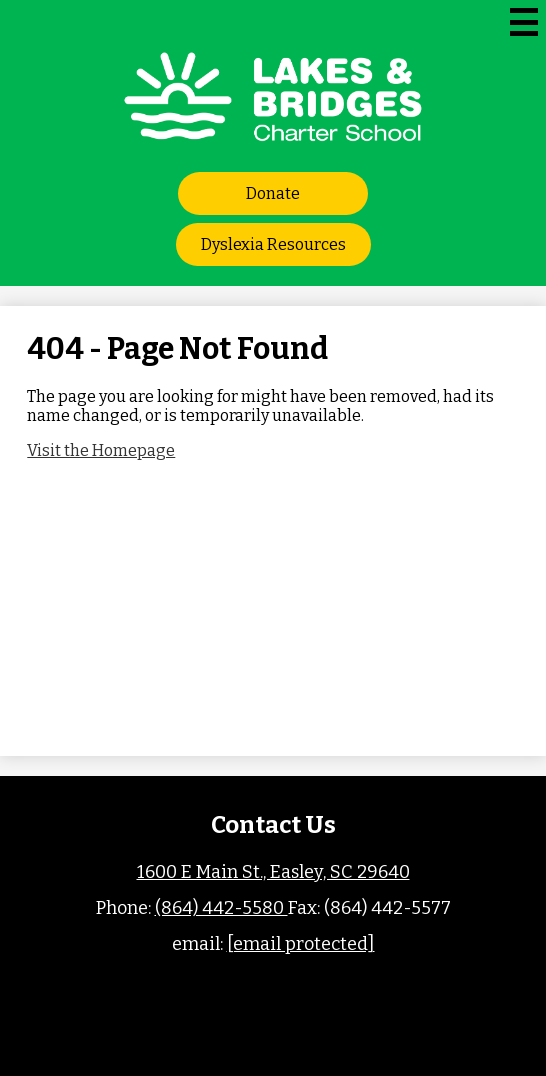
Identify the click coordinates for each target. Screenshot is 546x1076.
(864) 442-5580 (221, 908)
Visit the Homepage (101, 450)
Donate (273, 193)
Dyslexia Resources (273, 244)
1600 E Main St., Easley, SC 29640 (273, 872)
